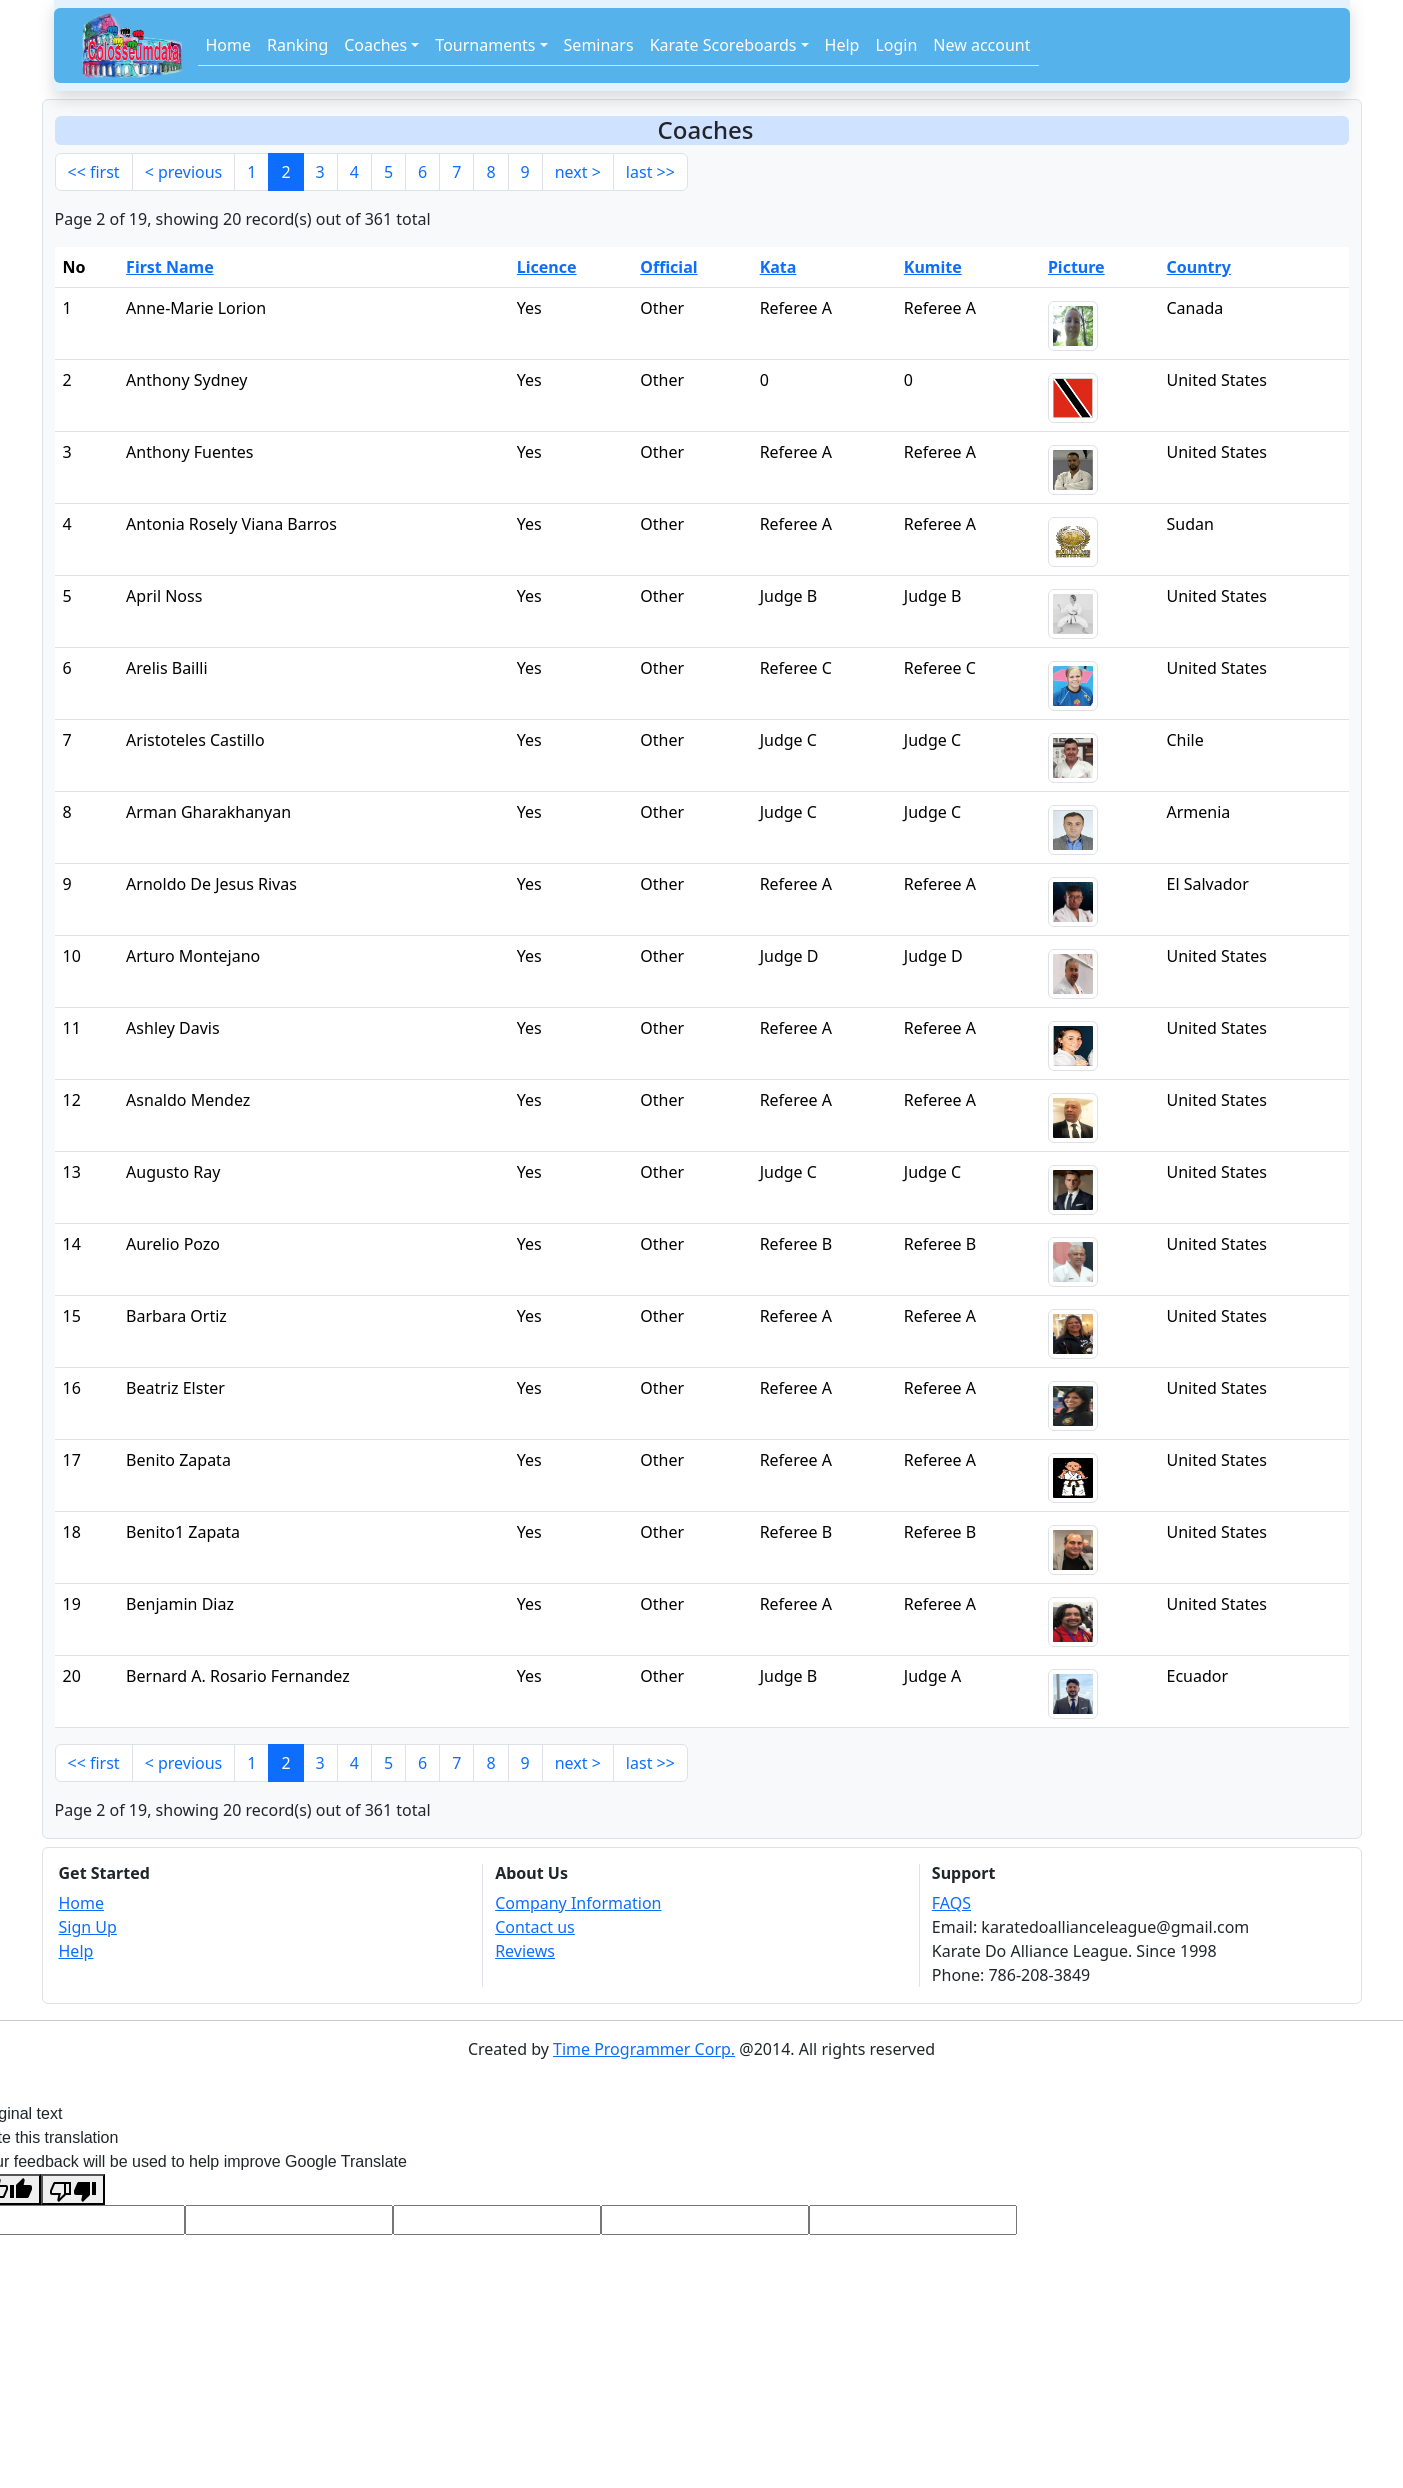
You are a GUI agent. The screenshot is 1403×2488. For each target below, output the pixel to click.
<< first (94, 172)
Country (1198, 267)
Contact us (535, 1927)
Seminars (599, 45)
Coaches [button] (375, 45)
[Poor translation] (73, 2189)
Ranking (297, 45)
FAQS (951, 1903)
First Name (170, 267)
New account (981, 45)
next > (578, 172)
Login (896, 45)
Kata (778, 267)
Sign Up (88, 1927)
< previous (184, 172)
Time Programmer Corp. (644, 2049)
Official (668, 267)
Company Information (578, 1903)
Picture (1076, 267)
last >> (650, 172)
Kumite (933, 267)
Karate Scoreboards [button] (723, 45)
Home (229, 45)
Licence (547, 267)
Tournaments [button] (485, 45)
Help (842, 45)
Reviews (525, 1951)
